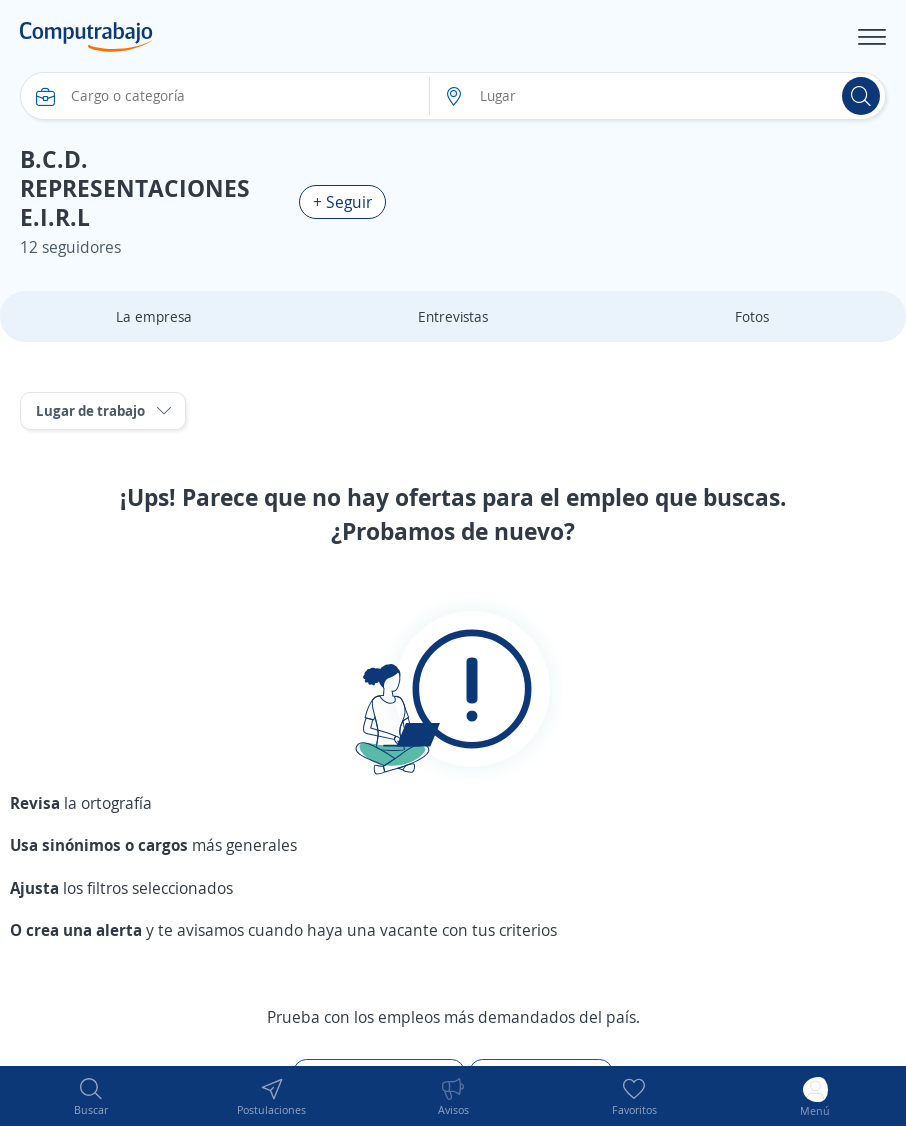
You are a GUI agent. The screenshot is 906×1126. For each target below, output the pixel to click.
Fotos (752, 316)
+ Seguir (342, 202)
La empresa (154, 316)
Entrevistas (453, 316)
